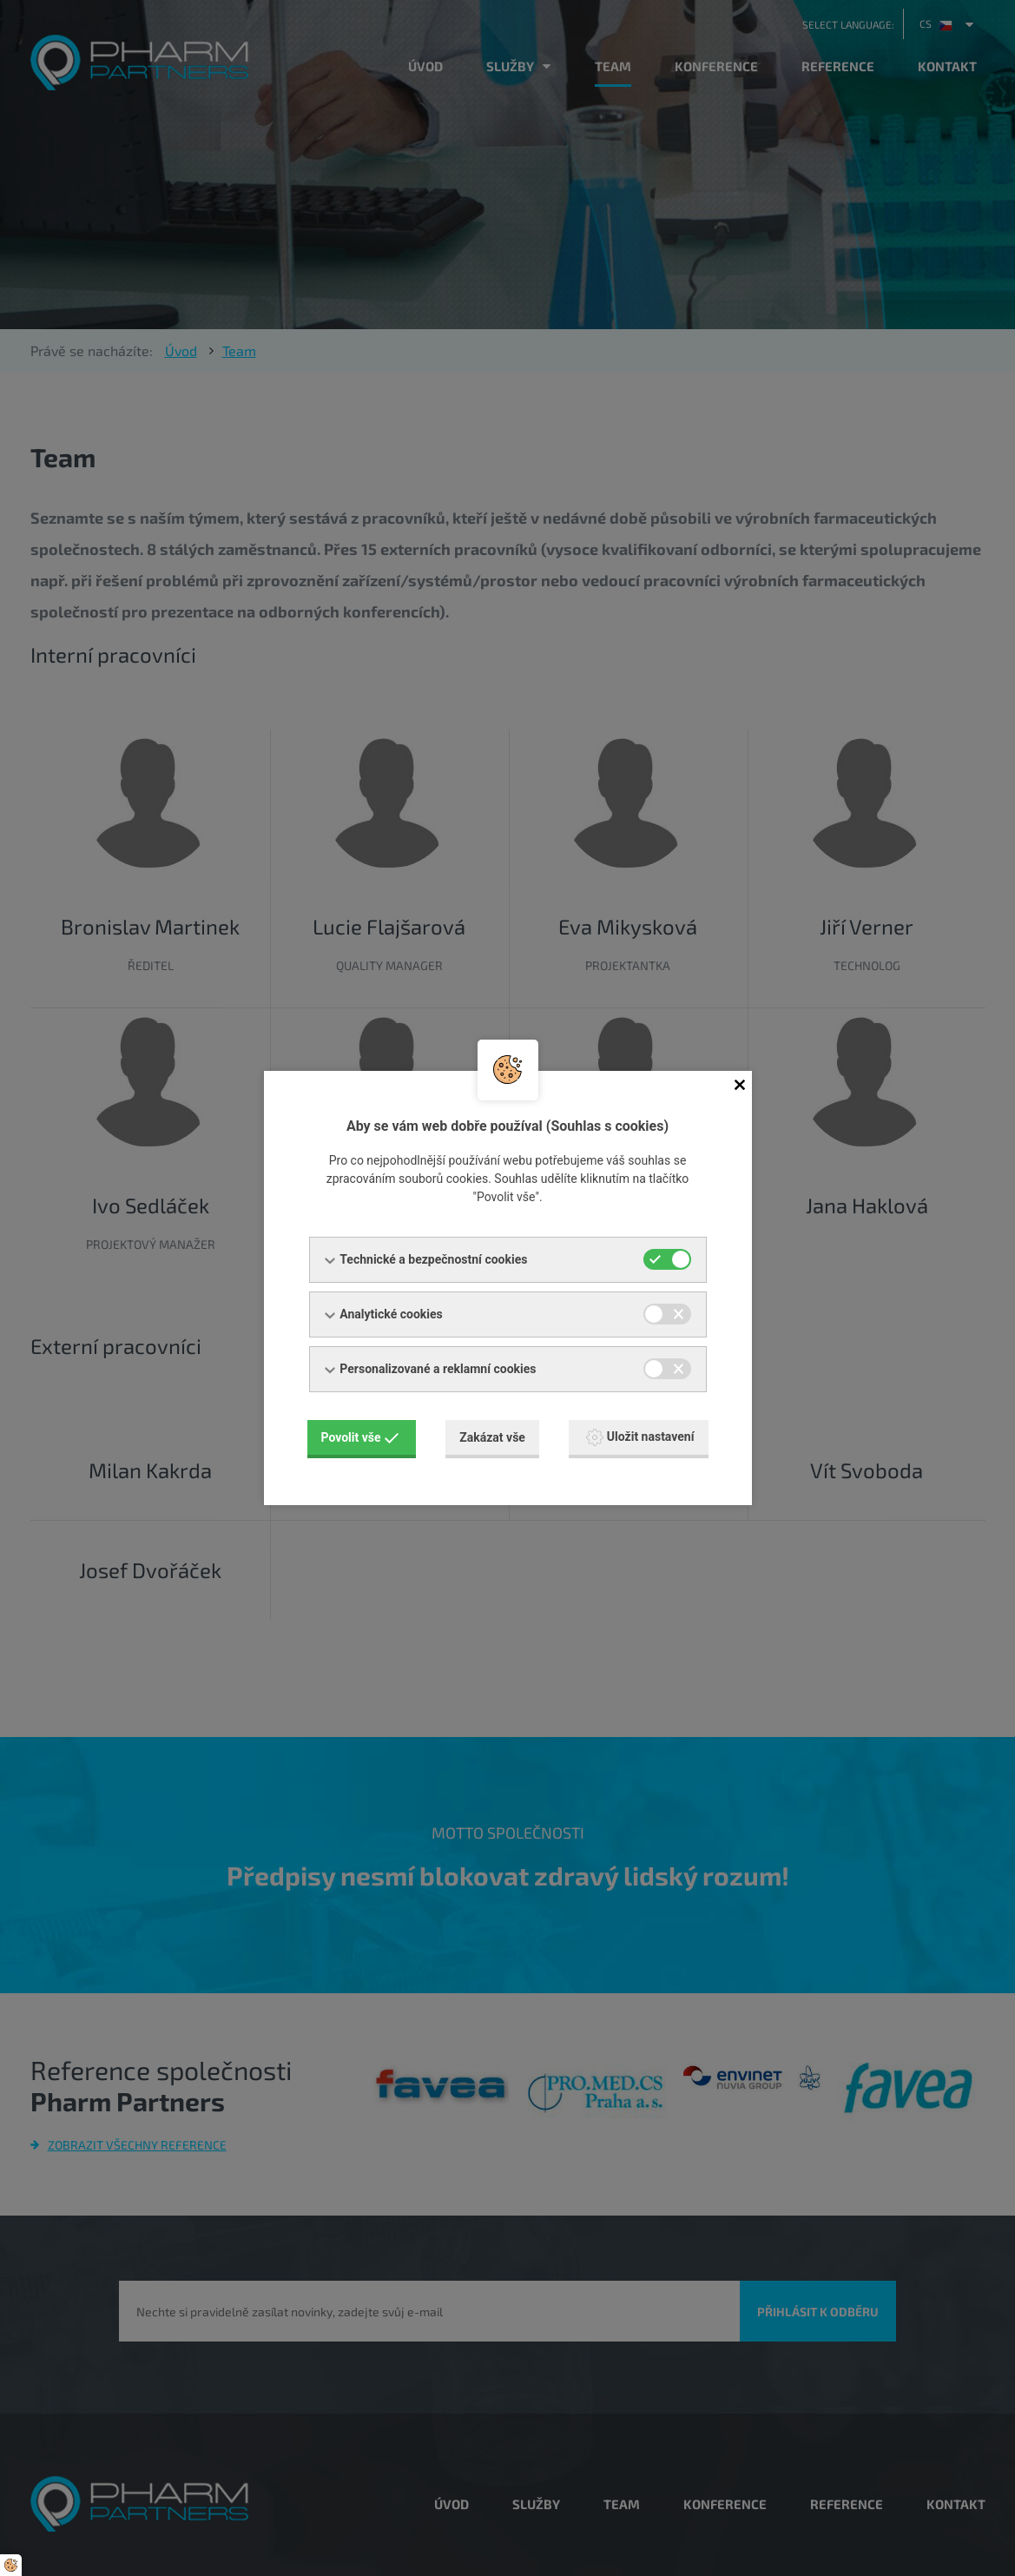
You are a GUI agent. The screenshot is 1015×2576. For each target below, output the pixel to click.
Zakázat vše (492, 1437)
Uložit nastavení (640, 1437)
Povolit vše (360, 1437)
